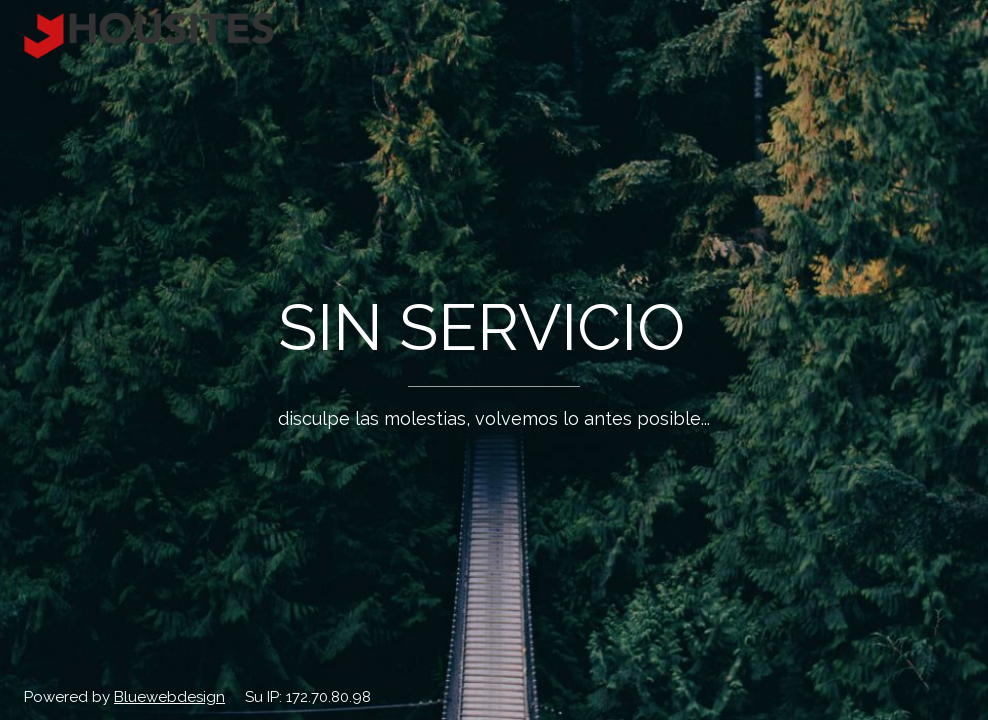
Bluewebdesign (169, 697)
